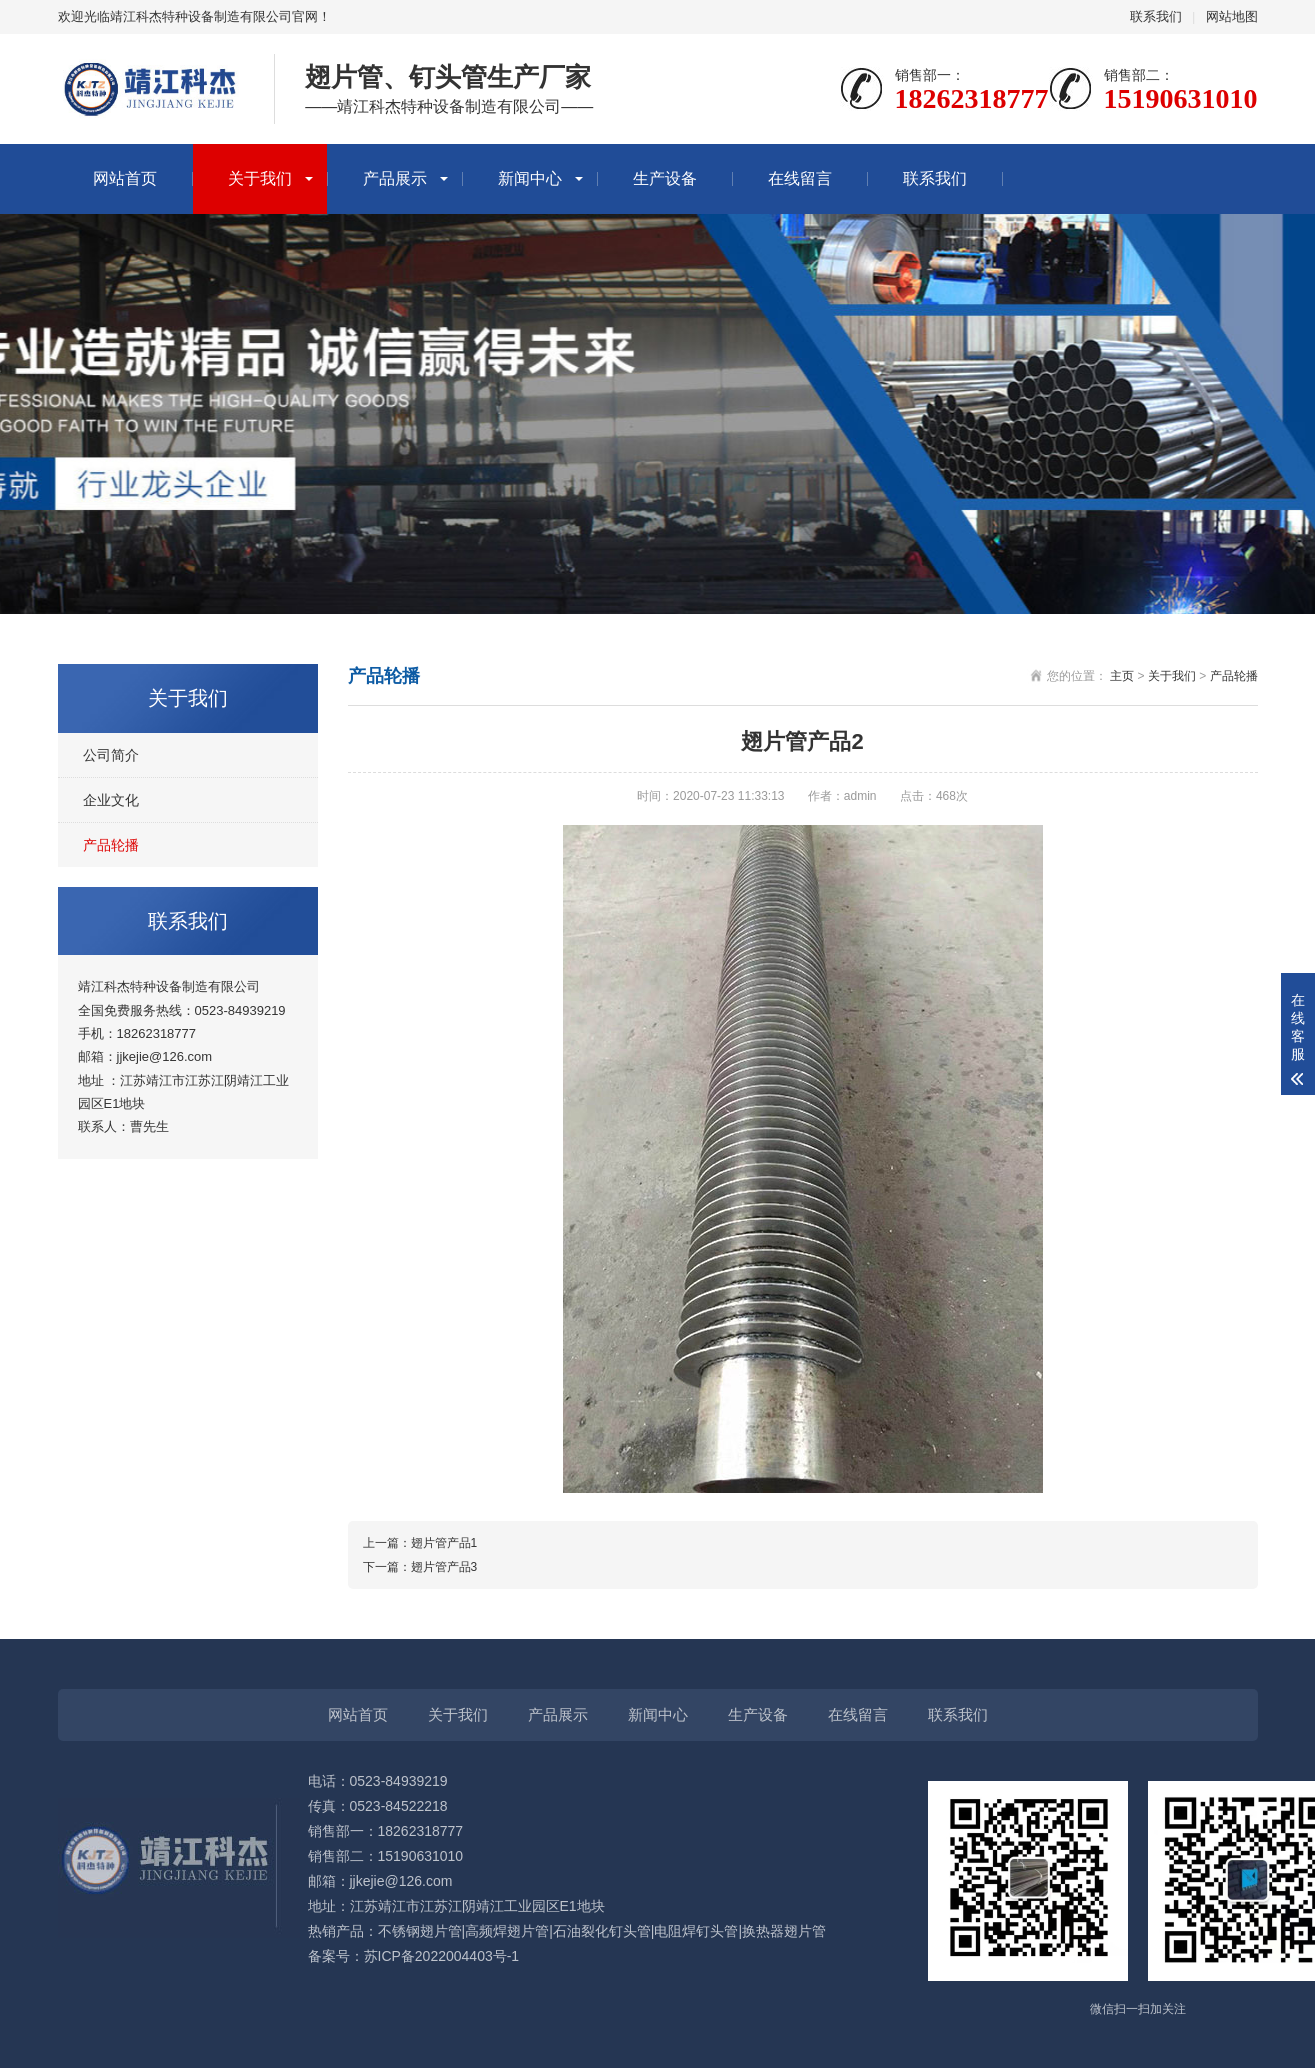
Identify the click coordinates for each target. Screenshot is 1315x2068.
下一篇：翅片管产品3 (420, 1567)
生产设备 (665, 178)
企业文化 (111, 800)
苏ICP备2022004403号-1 (442, 1956)
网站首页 (125, 178)
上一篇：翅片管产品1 (420, 1543)
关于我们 (260, 178)
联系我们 (1156, 16)
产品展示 (395, 178)
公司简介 (111, 755)
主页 (1122, 676)
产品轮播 (111, 845)
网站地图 (1232, 16)
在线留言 (800, 178)
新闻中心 (530, 178)
